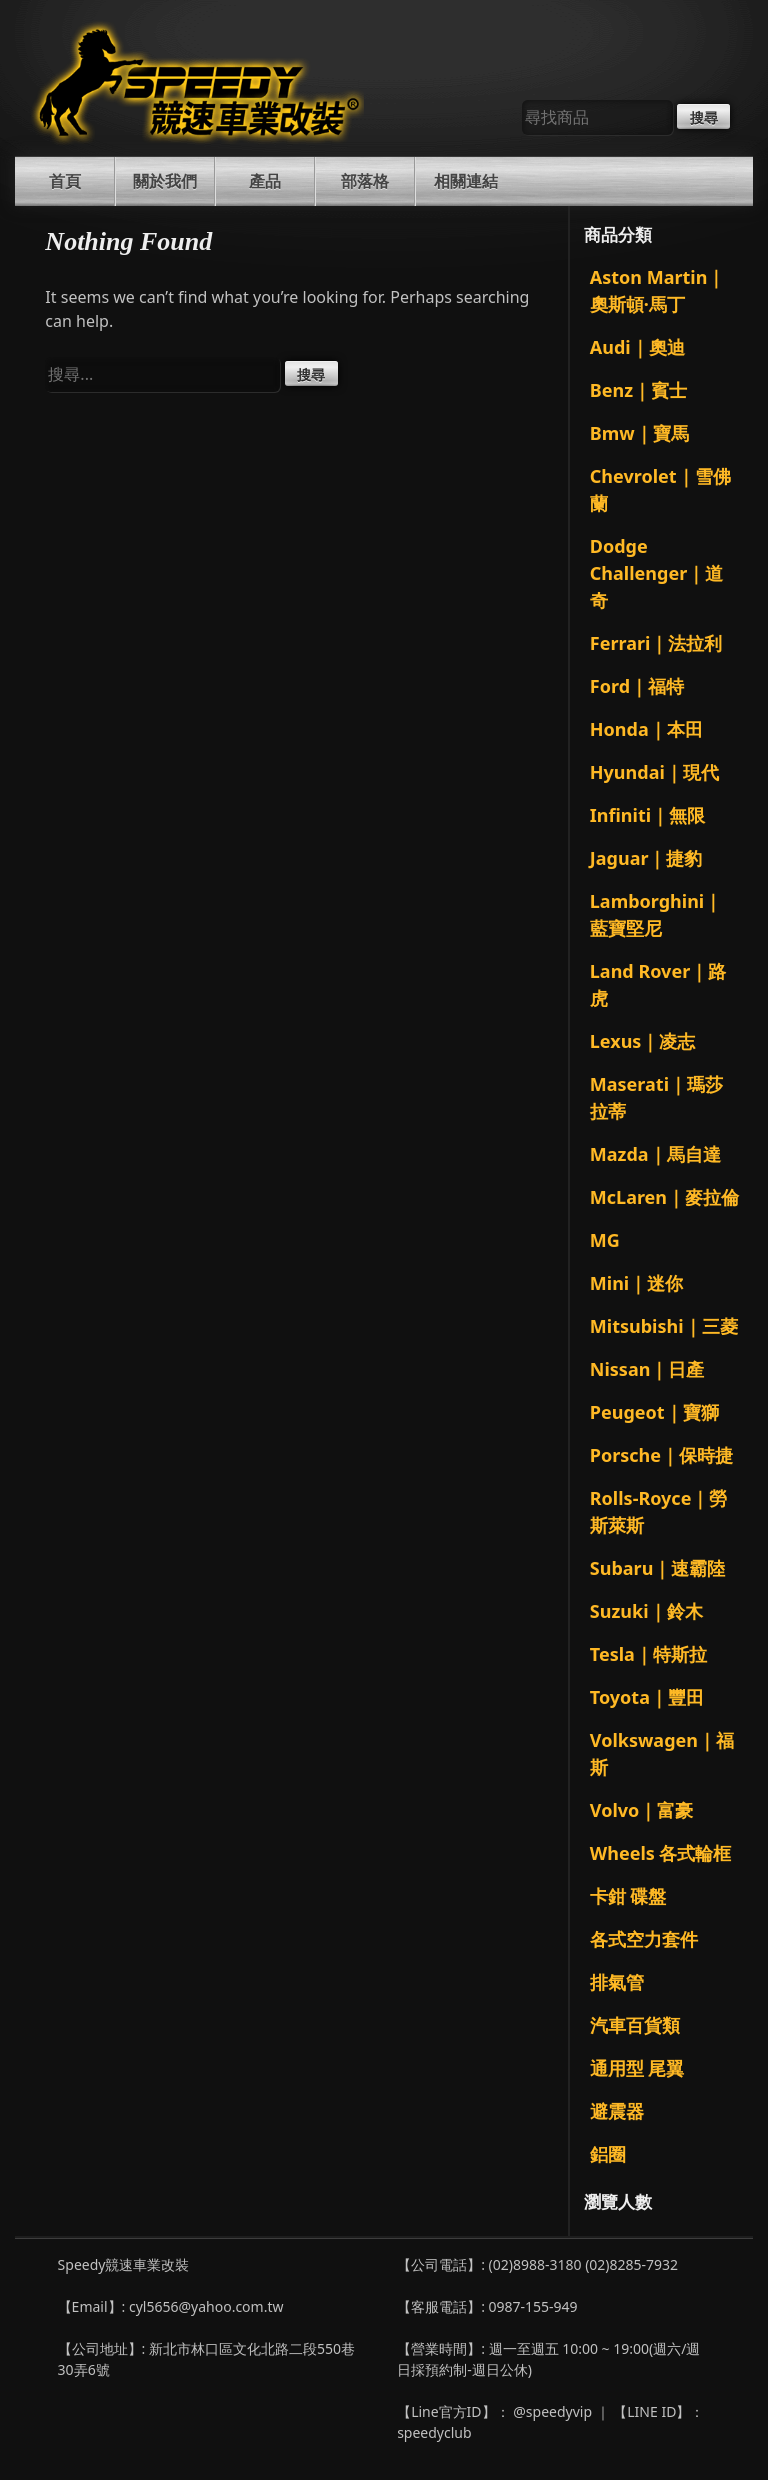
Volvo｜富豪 (641, 1810)
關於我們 (165, 181)
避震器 (617, 2111)
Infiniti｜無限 (647, 815)
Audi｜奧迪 (637, 347)
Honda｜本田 (646, 729)
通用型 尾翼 (637, 2068)
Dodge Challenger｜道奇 (656, 573)
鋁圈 (608, 2154)
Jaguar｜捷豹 (646, 858)
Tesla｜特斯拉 (648, 1654)
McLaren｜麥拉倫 (664, 1197)
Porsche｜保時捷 (661, 1455)
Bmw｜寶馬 (639, 433)
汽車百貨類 (635, 2025)
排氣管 (617, 1982)
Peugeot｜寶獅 (654, 1412)
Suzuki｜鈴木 (646, 1611)
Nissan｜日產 (647, 1369)
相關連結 (466, 181)
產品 (265, 181)
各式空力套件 (644, 1939)
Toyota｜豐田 (647, 1697)
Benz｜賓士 (638, 390)
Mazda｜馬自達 (655, 1154)
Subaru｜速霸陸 (658, 1568)
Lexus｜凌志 (643, 1041)
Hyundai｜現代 (654, 772)
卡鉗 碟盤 (628, 1896)
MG (605, 1240)
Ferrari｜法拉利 (656, 643)
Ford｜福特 (637, 686)
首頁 (65, 181)
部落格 (365, 181)
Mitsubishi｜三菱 (664, 1326)
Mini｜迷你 (636, 1283)
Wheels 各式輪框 (661, 1853)
